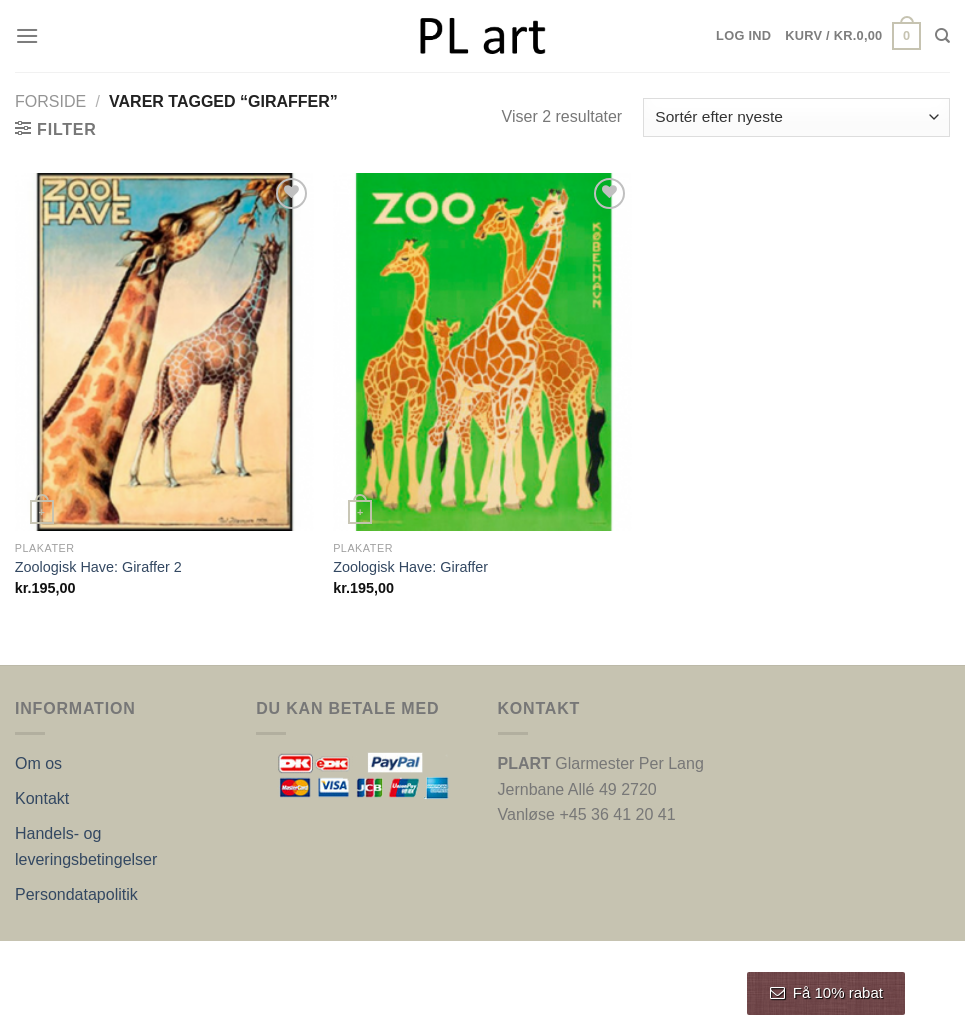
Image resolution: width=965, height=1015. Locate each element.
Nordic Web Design (217, 962)
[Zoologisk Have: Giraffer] (482, 352)
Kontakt (42, 798)
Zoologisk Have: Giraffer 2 (98, 567)
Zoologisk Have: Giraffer (410, 567)
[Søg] (942, 36)
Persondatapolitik (76, 894)
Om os (38, 763)
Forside (50, 101)
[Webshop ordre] (796, 117)
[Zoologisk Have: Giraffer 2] (164, 352)
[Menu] (27, 35)
